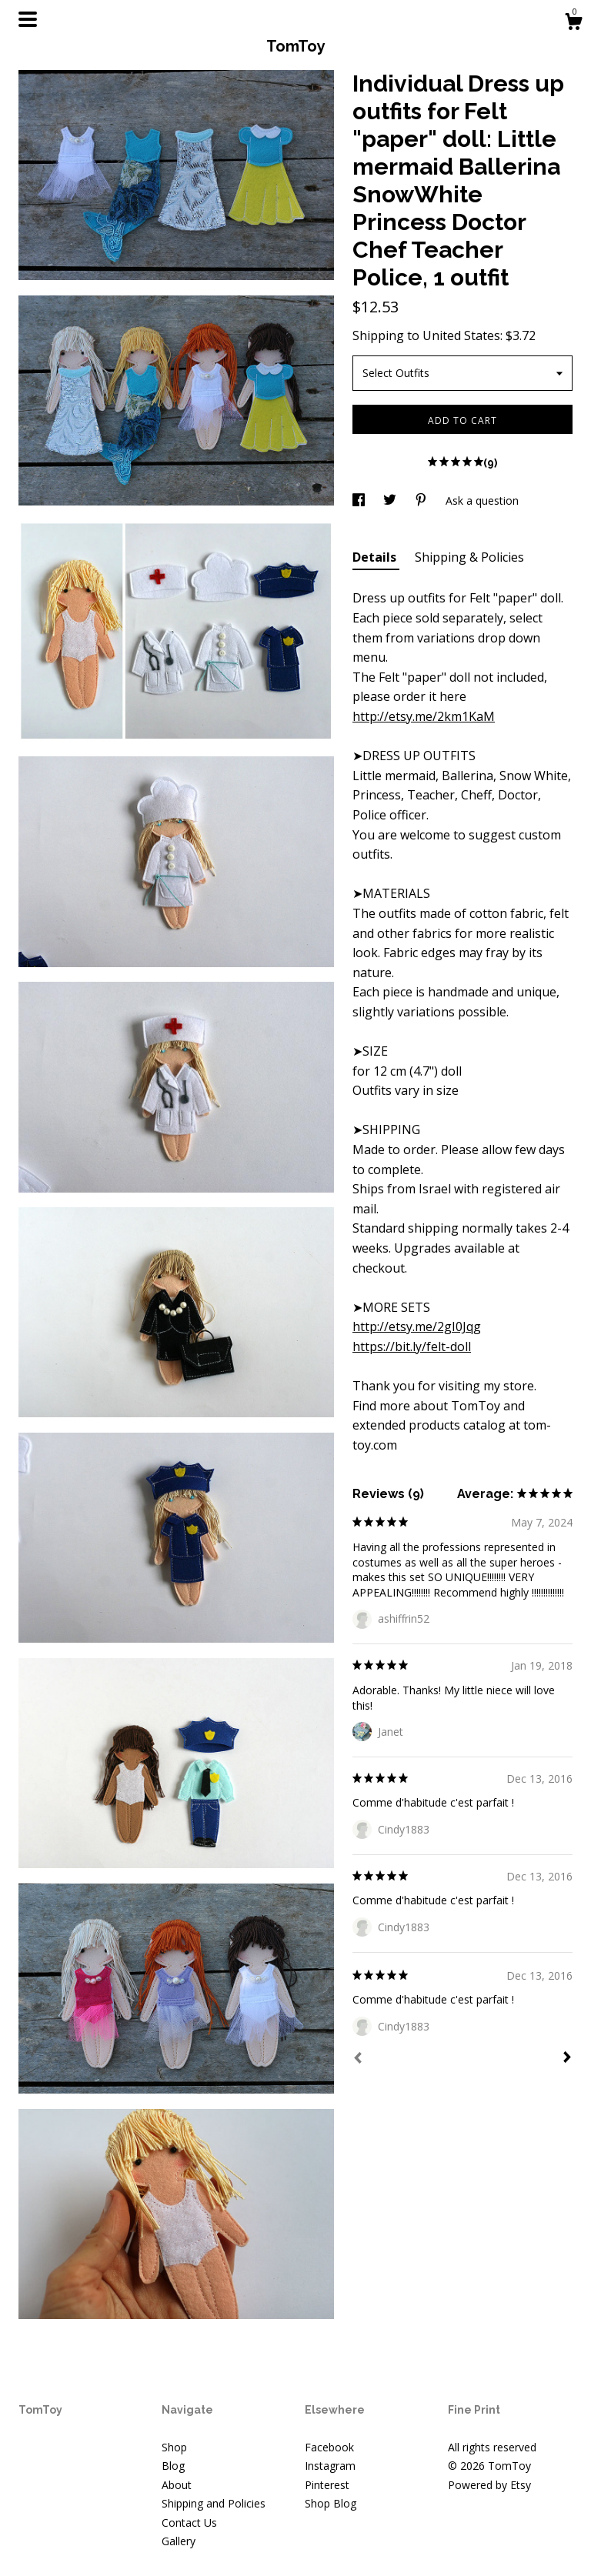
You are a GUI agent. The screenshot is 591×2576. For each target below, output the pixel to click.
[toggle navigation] (27, 19)
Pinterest (327, 2485)
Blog (173, 2465)
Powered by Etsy (489, 2485)
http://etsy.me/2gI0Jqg (416, 1326)
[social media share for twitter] (391, 500)
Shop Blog (330, 2503)
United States (461, 335)
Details (375, 557)
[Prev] (357, 2059)
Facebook (329, 2447)
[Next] (567, 2059)
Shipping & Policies (469, 557)
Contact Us (189, 2522)
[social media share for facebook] (360, 500)
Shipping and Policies (213, 2503)
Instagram (330, 2465)
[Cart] (573, 23)
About (177, 2485)
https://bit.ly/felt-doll (411, 1346)
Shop (174, 2447)
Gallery (178, 2541)
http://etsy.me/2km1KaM (423, 716)
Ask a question (482, 500)
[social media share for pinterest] (422, 500)
